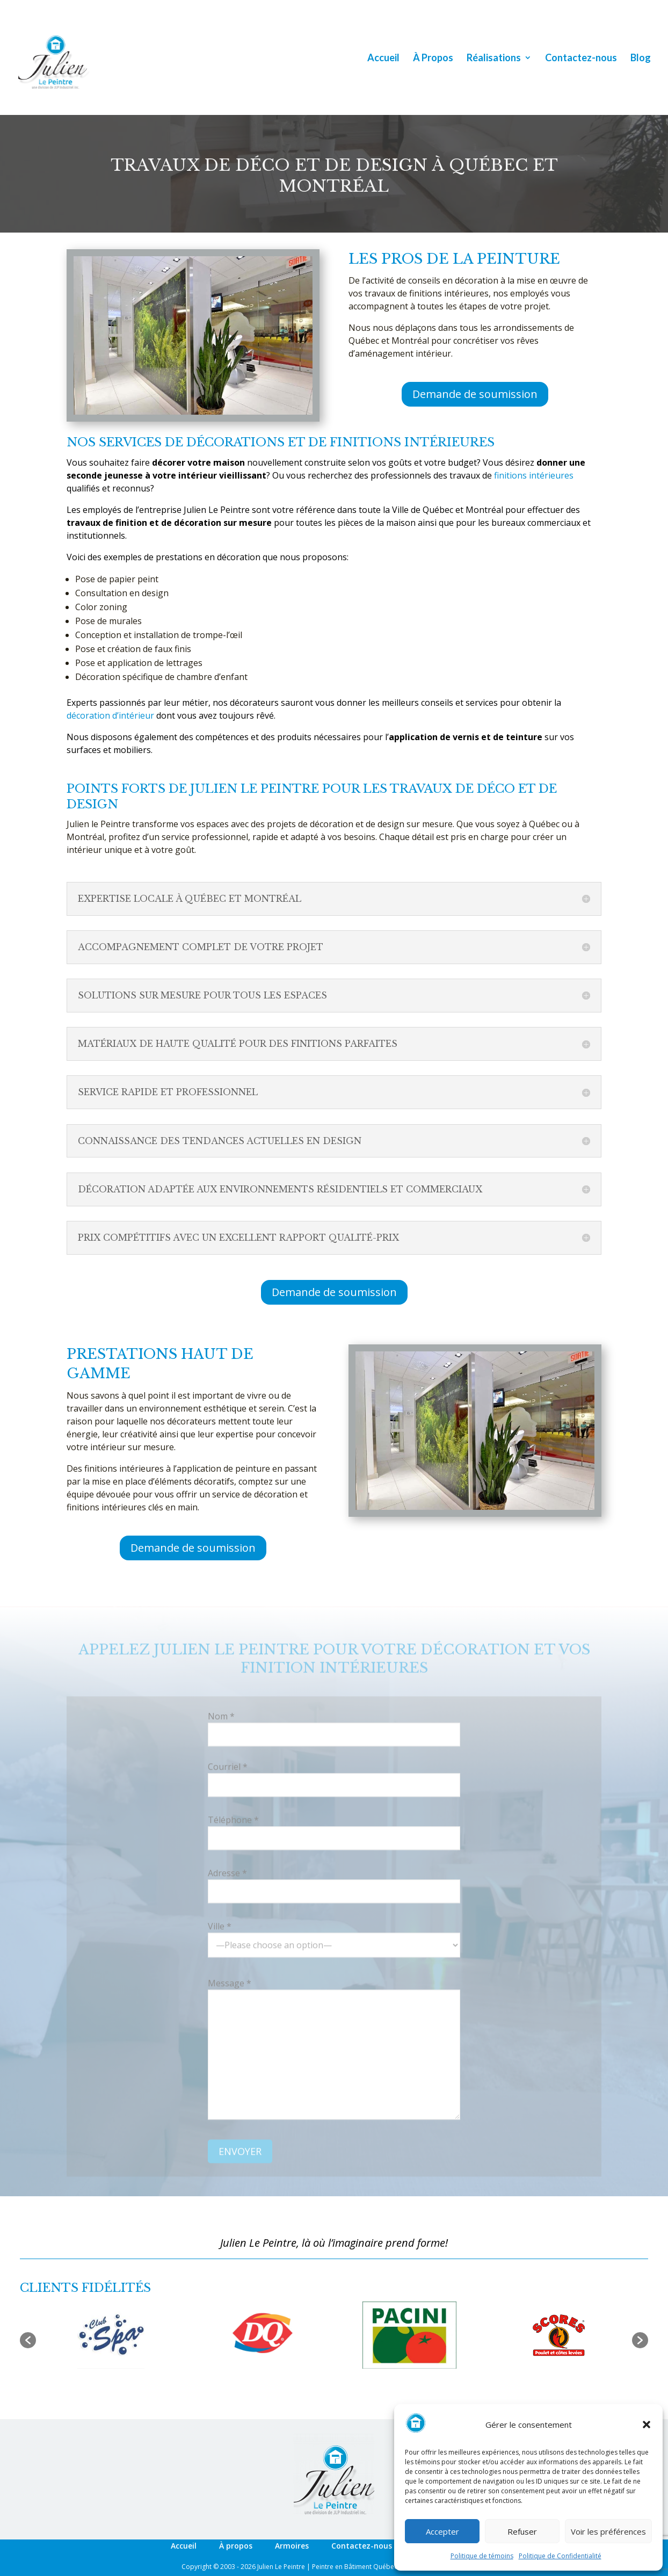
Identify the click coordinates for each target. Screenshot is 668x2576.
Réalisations (494, 58)
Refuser (522, 2531)
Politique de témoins (482, 2555)
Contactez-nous (581, 58)
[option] (111, 2335)
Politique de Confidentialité (560, 2555)
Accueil (383, 58)
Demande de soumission (475, 394)
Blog (640, 58)
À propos (235, 2546)
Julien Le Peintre (281, 2566)
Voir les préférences (608, 2531)
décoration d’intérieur (110, 715)
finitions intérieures (533, 475)
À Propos (433, 58)
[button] (646, 2424)
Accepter (442, 2531)
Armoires (292, 2546)
